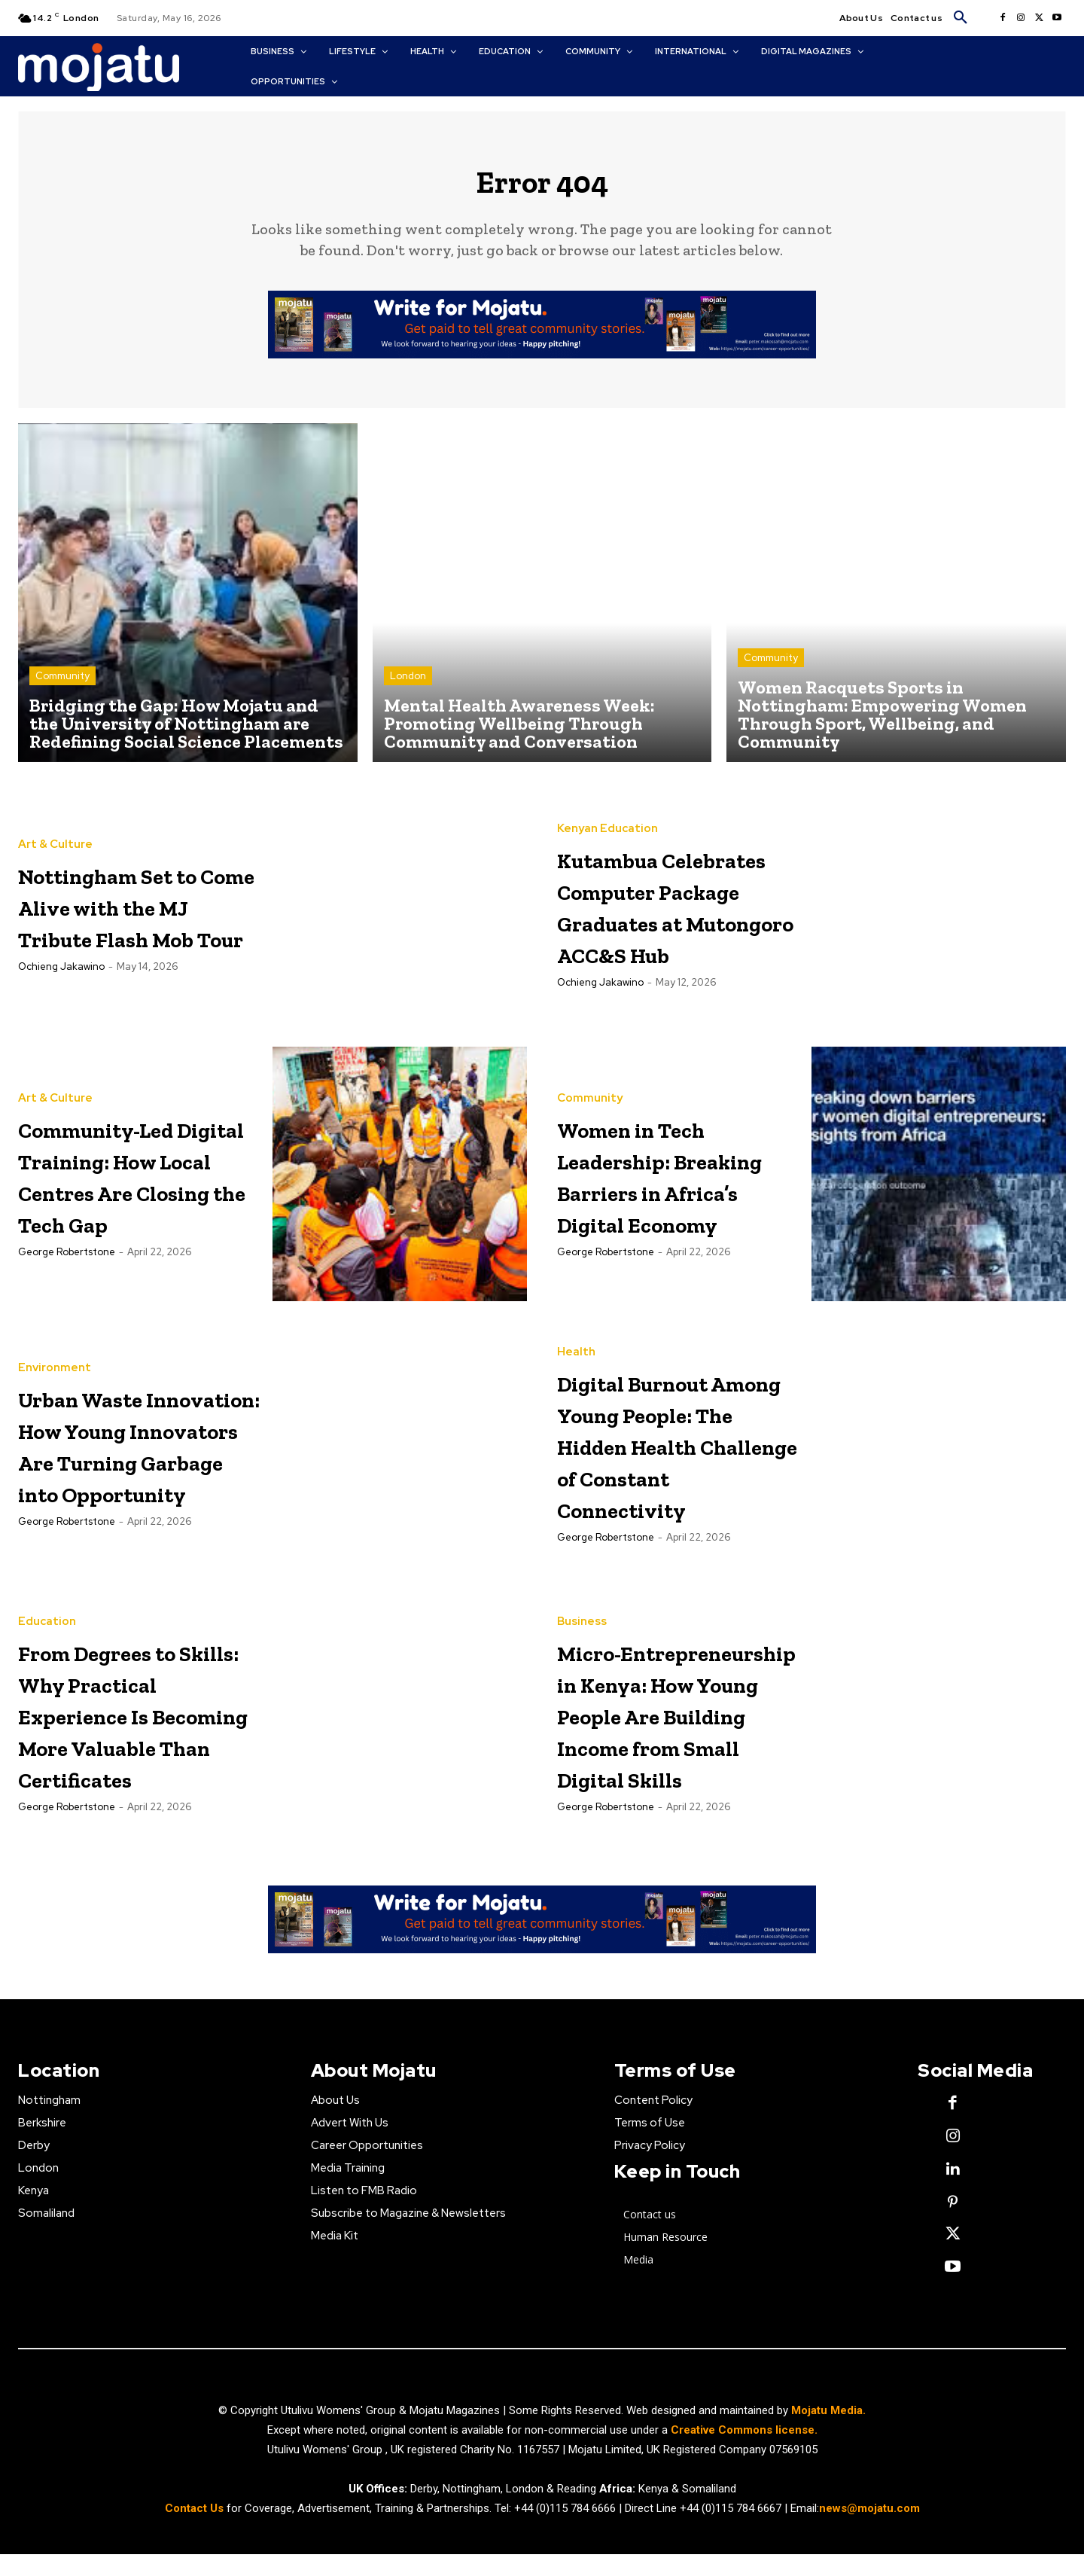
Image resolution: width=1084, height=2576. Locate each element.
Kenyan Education (607, 794)
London (408, 687)
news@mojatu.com (869, 2529)
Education (47, 1609)
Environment (54, 1337)
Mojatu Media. (828, 2431)
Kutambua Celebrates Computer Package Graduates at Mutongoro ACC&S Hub (647, 918)
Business (582, 1609)
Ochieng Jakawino (61, 1010)
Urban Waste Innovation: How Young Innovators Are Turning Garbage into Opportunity (137, 1460)
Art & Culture (55, 825)
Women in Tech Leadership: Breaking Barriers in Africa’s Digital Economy (665, 1189)
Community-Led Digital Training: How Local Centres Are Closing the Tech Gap (135, 1189)
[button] (960, 18)
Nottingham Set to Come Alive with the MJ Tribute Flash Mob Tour (131, 916)
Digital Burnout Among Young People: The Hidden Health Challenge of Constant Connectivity (668, 1460)
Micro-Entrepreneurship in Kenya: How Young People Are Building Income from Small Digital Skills (684, 1733)
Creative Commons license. (744, 2451)
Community (62, 687)
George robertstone (66, 1298)
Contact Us (196, 2529)
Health (576, 1337)
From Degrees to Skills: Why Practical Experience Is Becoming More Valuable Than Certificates (134, 1733)
